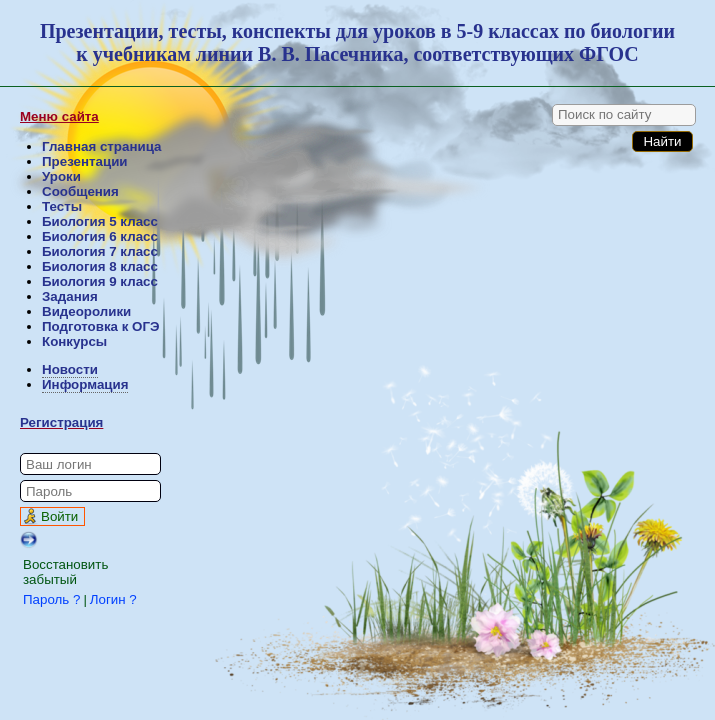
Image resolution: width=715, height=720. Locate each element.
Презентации (85, 161)
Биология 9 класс (100, 281)
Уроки (61, 176)
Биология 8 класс (100, 266)
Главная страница (101, 146)
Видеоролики (86, 311)
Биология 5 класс (100, 221)
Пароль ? (51, 599)
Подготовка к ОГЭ (100, 326)
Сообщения (80, 191)
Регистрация (61, 422)
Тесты (62, 206)
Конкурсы (74, 341)
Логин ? (113, 599)
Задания (70, 296)
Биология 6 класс (100, 236)
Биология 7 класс (100, 251)
